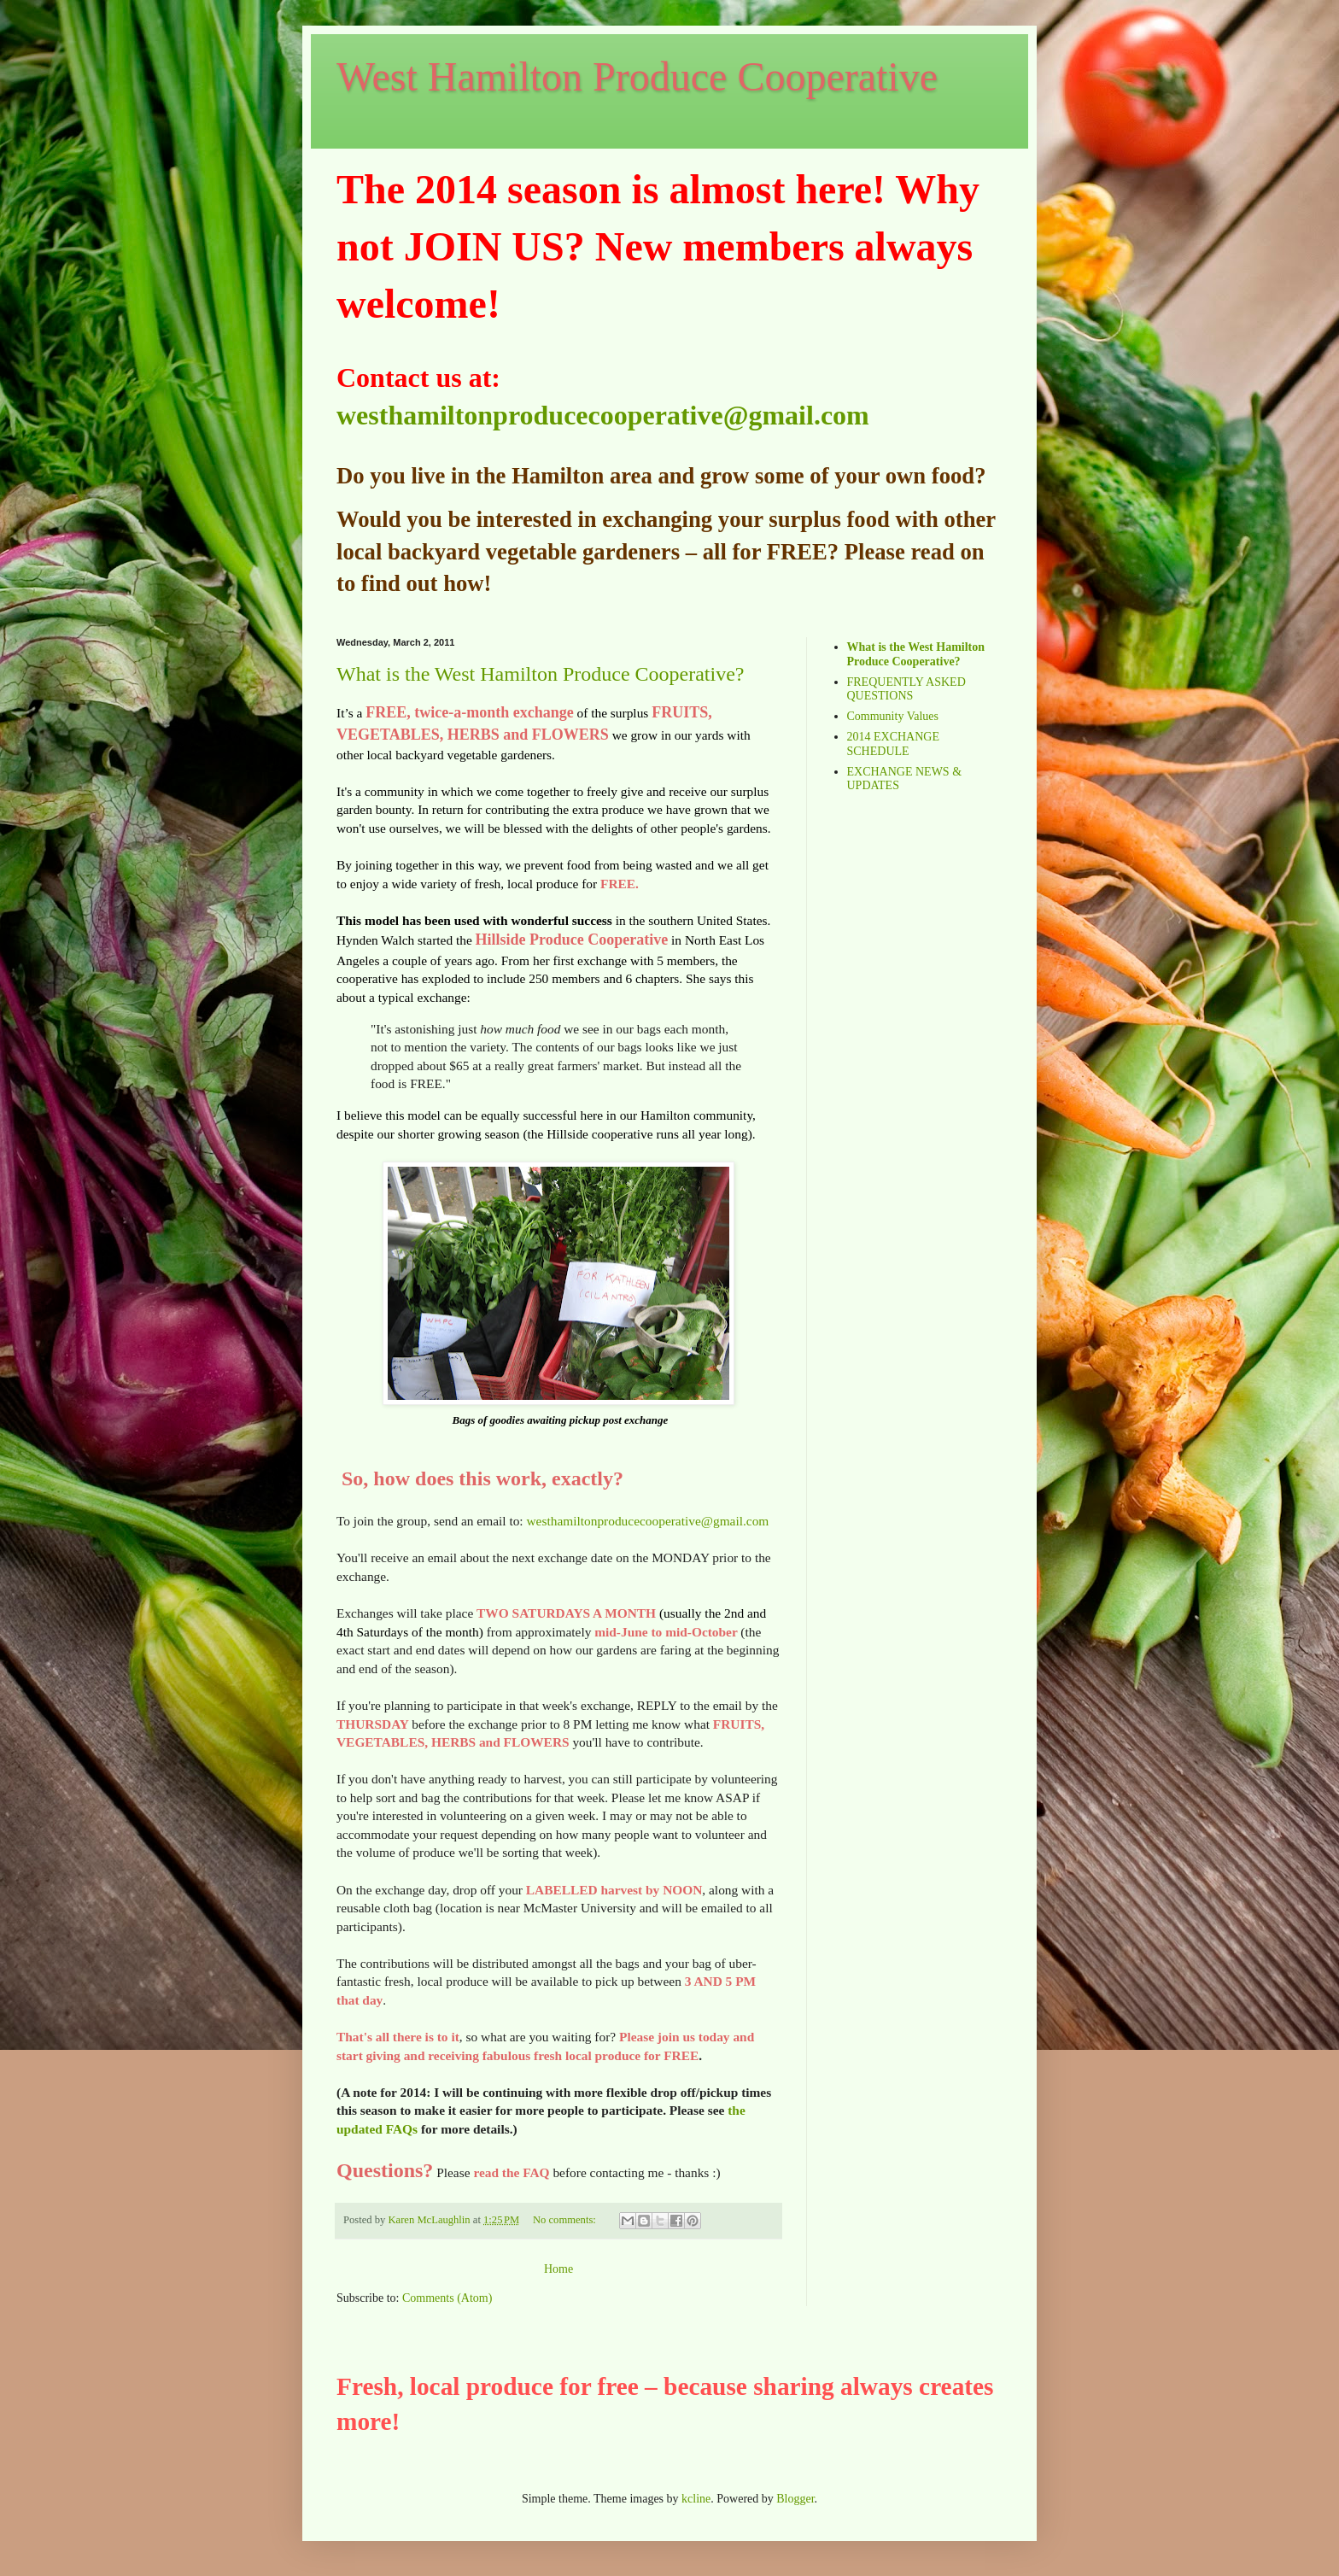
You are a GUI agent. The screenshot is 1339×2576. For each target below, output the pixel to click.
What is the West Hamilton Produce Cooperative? (540, 674)
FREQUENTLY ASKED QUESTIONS (906, 689)
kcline (695, 2498)
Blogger (795, 2498)
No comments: (566, 2220)
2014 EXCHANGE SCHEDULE (893, 744)
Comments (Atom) (447, 2298)
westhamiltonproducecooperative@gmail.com (602, 415)
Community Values (892, 716)
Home (558, 2269)
